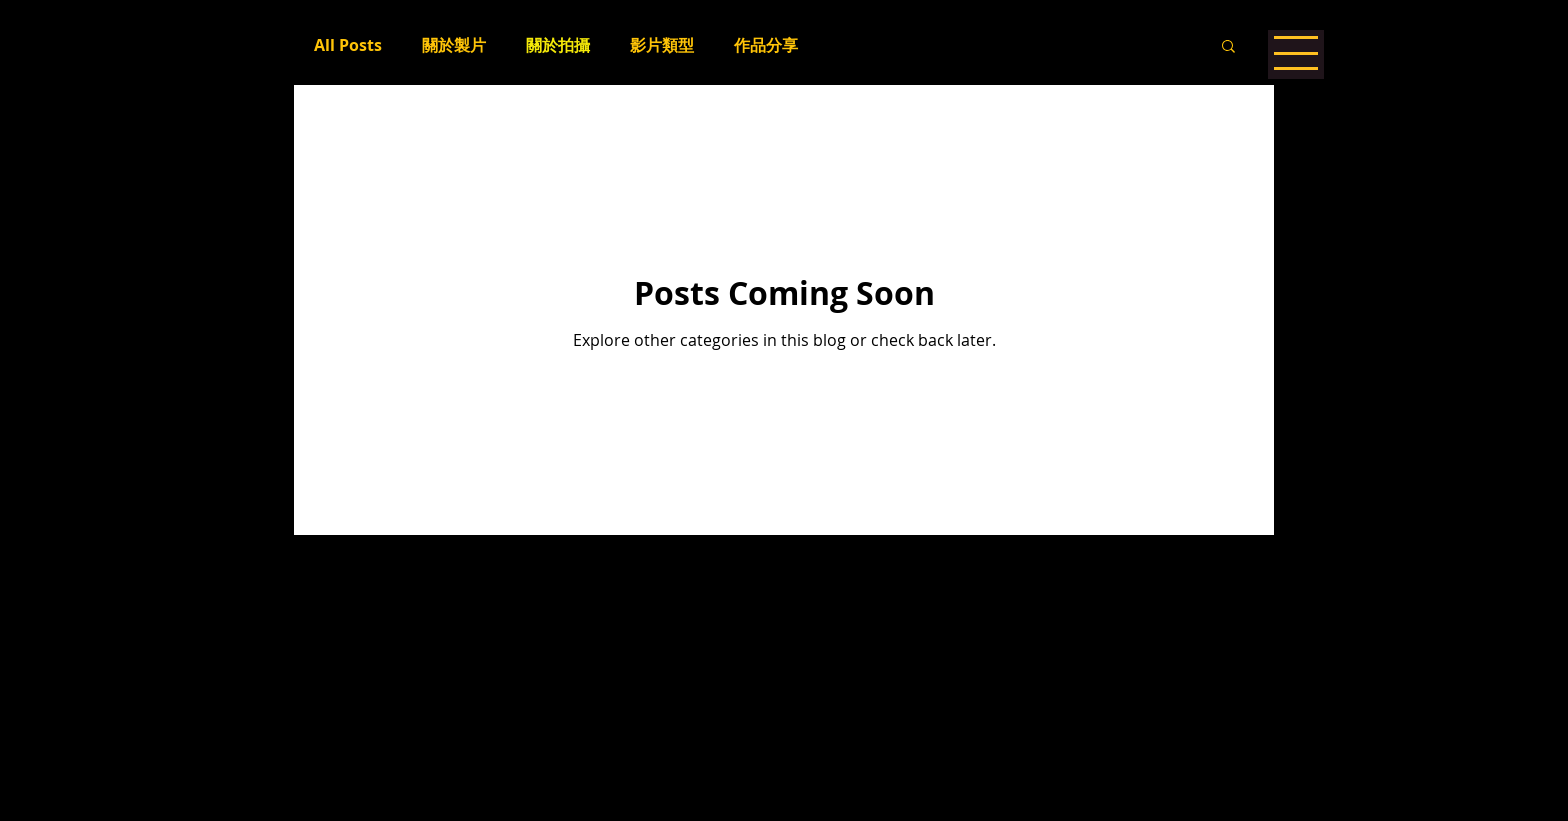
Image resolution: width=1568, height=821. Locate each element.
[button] (1228, 47)
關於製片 (454, 45)
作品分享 (766, 45)
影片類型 (662, 45)
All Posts (348, 45)
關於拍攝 (558, 45)
